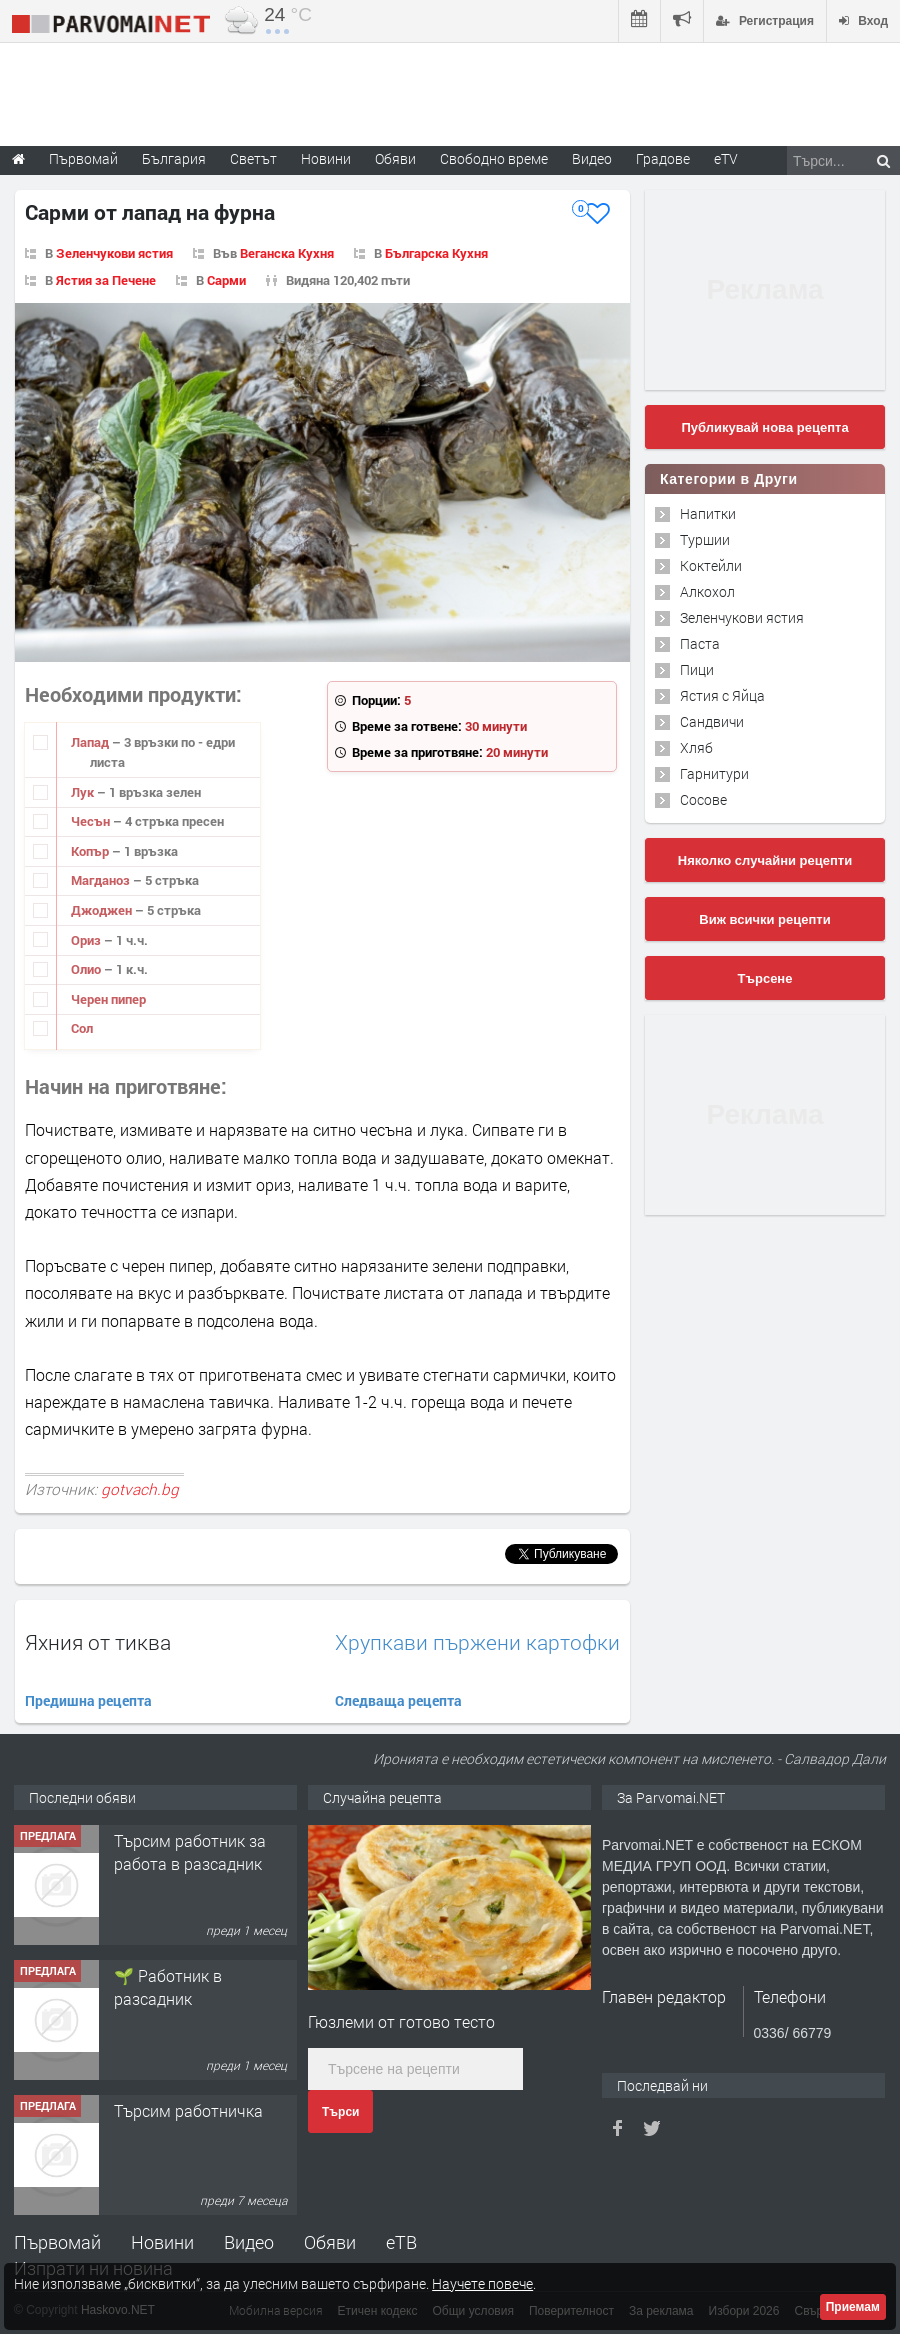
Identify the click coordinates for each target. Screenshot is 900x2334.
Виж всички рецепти (764, 919)
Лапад (91, 742)
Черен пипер (108, 999)
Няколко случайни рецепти (765, 860)
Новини (326, 158)
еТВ (401, 2242)
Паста (700, 643)
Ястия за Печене (106, 280)
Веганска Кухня (287, 253)
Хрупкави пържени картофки (477, 1642)
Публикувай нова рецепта (764, 427)
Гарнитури (714, 773)
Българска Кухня (436, 253)
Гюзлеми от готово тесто (401, 2021)
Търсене (765, 978)
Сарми (226, 280)
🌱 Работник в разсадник (168, 1986)
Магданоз (102, 880)
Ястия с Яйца (722, 695)
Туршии (705, 539)
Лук (84, 792)
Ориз (87, 940)
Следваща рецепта (398, 1700)
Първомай (57, 2242)
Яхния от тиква (98, 1642)
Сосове (703, 799)
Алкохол (707, 591)
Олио (87, 969)
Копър (91, 851)
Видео (249, 2242)
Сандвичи (712, 721)
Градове (663, 158)
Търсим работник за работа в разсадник (190, 1851)
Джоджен (103, 910)
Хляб (696, 747)
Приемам (853, 2307)
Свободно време (494, 158)
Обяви (330, 2242)
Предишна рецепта (88, 1700)
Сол (82, 1028)
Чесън (92, 821)
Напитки (708, 513)
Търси (340, 2112)
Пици (697, 669)
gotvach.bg (140, 1489)
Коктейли (711, 565)
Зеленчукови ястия (114, 253)
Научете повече (482, 2283)
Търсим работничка (188, 2110)
